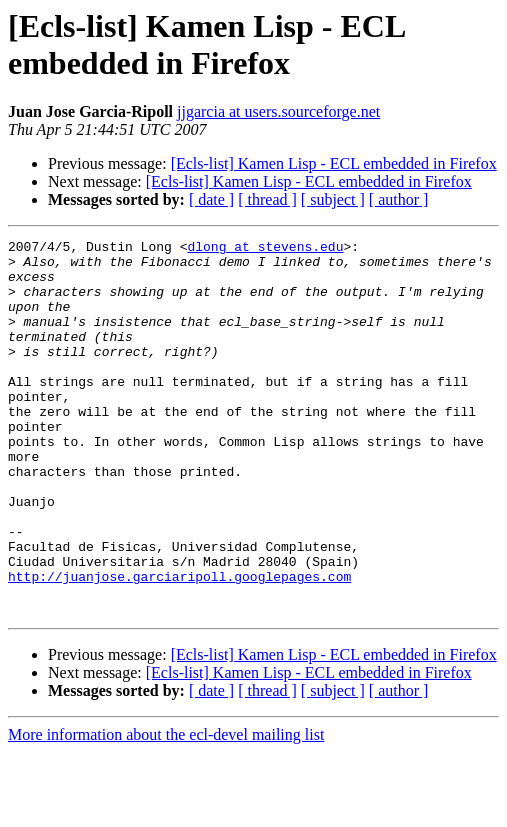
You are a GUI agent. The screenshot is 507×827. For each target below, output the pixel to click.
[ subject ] (333, 199)
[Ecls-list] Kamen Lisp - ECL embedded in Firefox (334, 163)
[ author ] (399, 199)
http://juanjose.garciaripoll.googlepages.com (179, 645)
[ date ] (211, 199)
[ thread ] (267, 199)
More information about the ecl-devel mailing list (166, 809)
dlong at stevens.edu (265, 249)
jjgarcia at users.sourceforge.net (278, 111)
